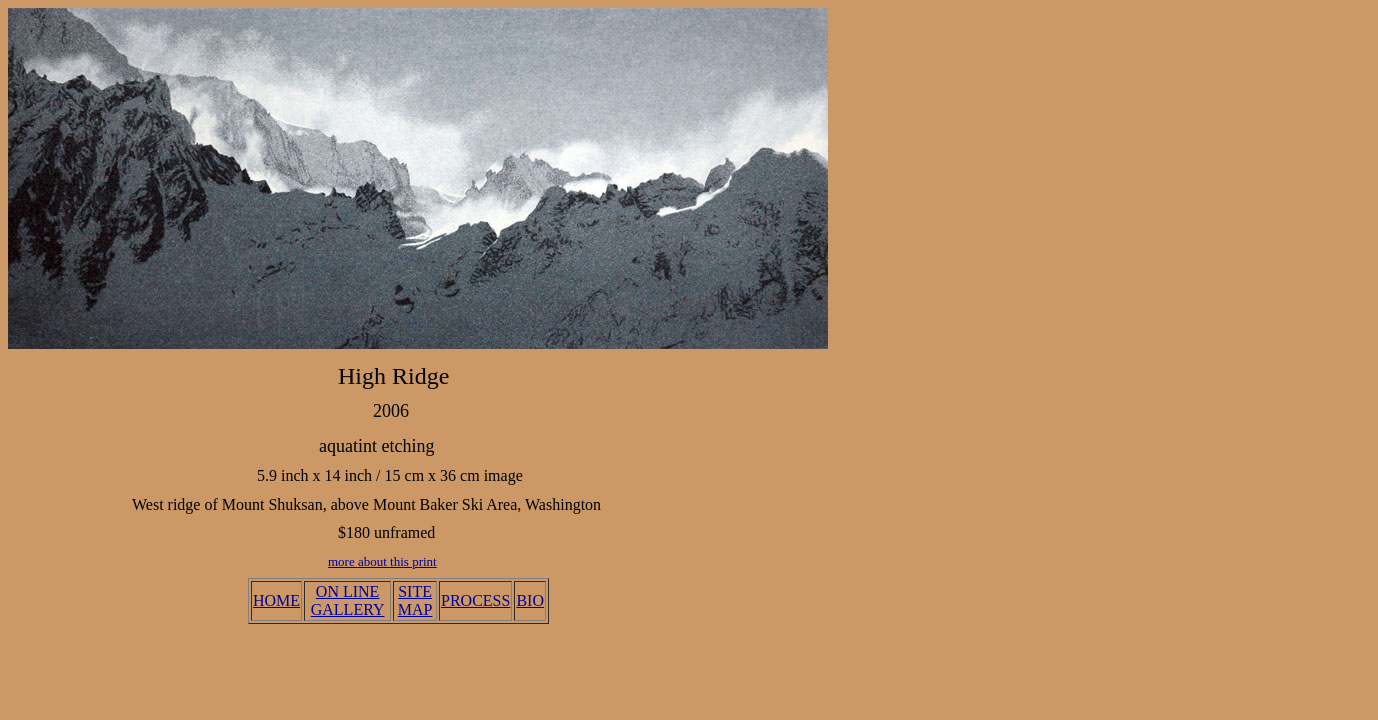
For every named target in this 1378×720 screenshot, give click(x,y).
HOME (276, 600)
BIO (530, 600)
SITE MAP (415, 600)
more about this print (382, 561)
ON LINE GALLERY (348, 600)
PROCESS (475, 600)
